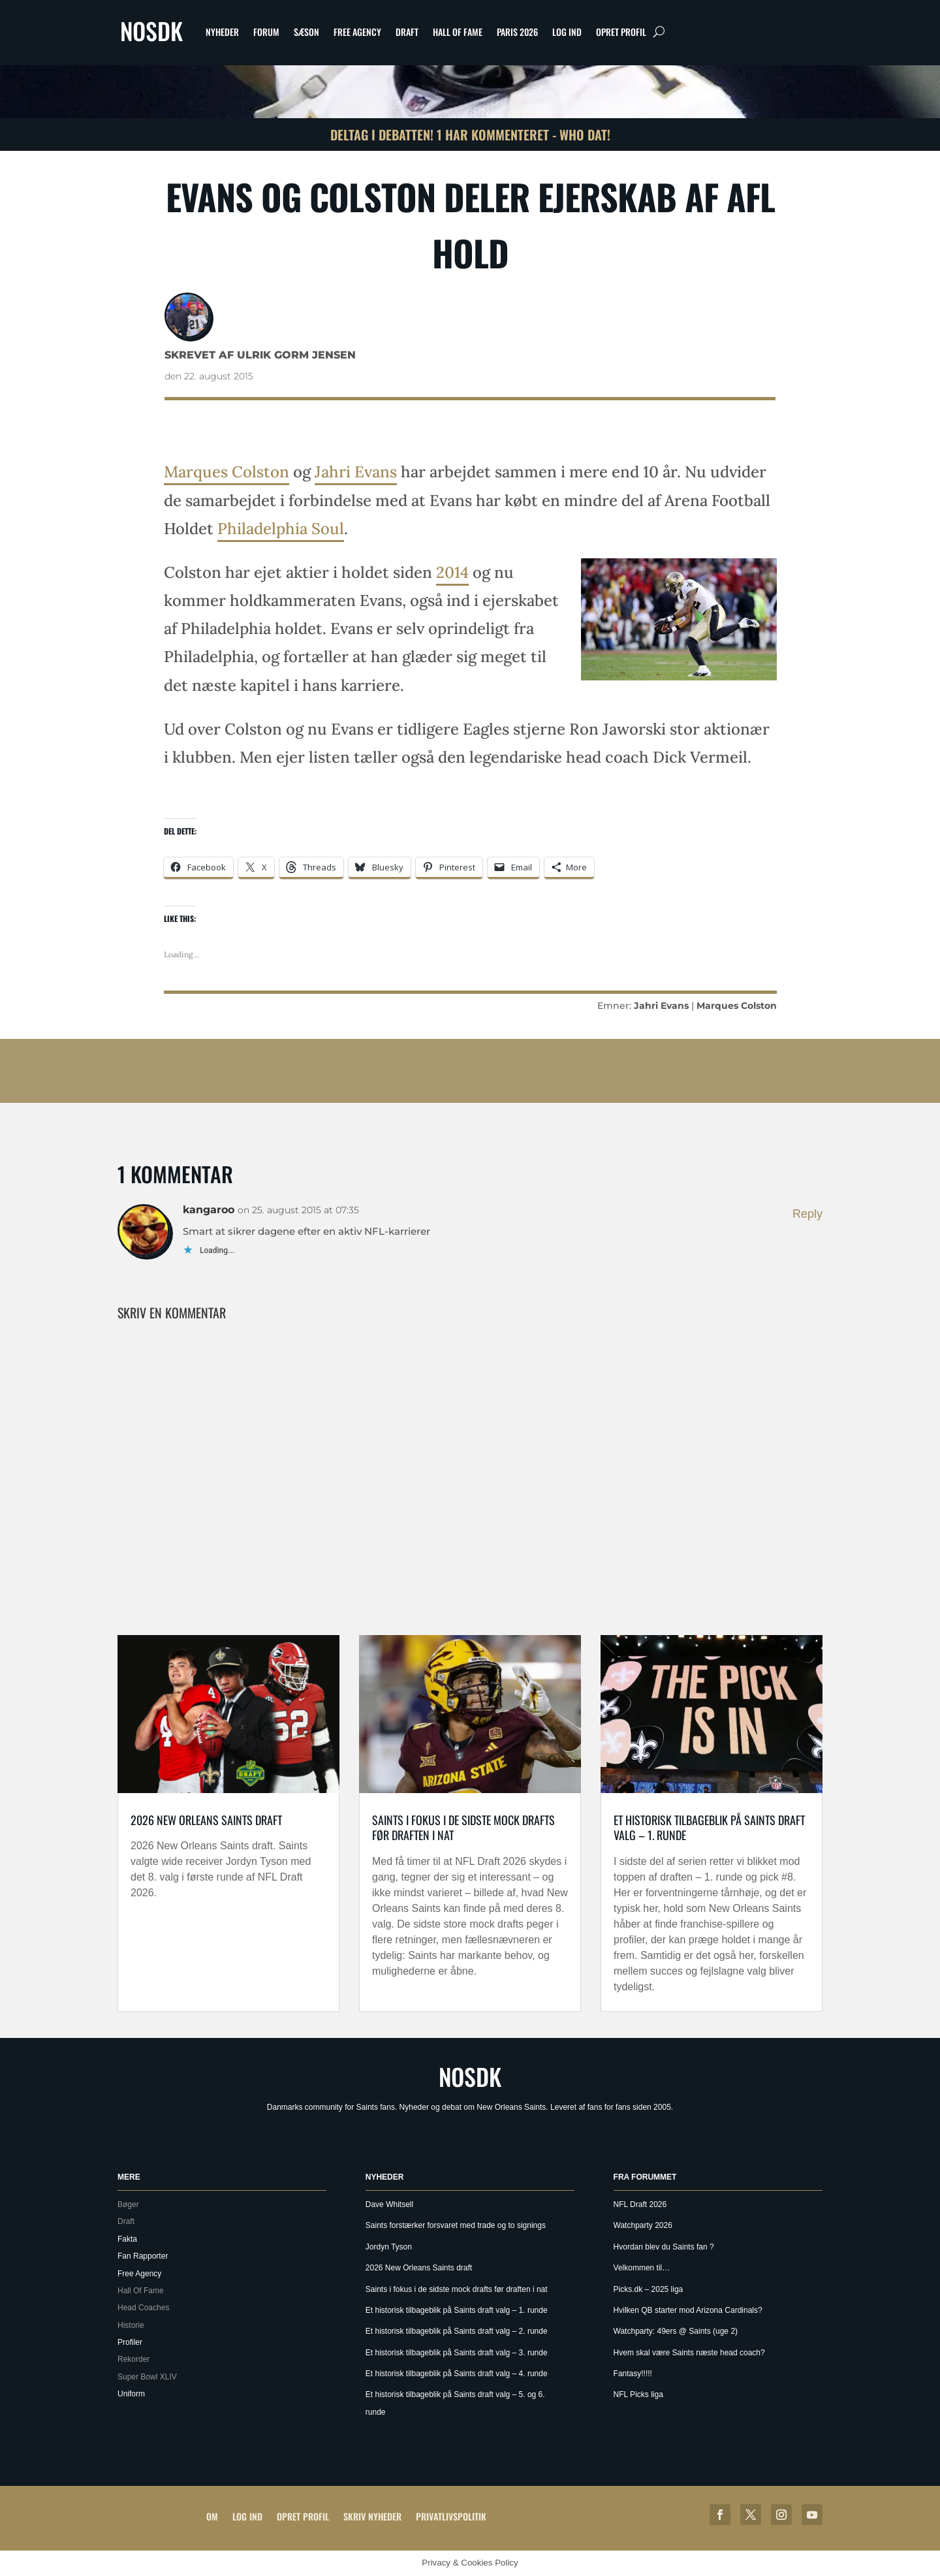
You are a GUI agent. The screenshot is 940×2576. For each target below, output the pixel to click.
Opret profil (621, 32)
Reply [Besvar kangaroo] (807, 1213)
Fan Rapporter (143, 2256)
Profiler (130, 2342)
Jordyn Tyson (389, 2246)
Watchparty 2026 (643, 2225)
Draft (407, 32)
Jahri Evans (356, 472)
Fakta (127, 2239)
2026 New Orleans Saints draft (206, 1819)
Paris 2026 (517, 32)
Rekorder (133, 2359)
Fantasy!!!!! (633, 2373)
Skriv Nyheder (372, 2516)
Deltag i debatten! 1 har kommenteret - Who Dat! (470, 134)
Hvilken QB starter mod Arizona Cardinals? (688, 2310)
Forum (266, 32)
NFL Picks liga (638, 2394)
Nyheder (222, 32)
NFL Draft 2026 (640, 2204)
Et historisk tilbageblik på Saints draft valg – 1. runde (709, 1827)
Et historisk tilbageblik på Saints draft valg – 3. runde (457, 2352)
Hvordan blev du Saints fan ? (664, 2246)
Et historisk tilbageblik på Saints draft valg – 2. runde (457, 2331)
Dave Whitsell (389, 2204)
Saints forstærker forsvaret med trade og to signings (456, 2225)
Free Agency (357, 32)
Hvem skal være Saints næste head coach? (689, 2352)
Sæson (306, 32)
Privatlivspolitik (451, 2516)
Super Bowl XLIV (147, 2376)
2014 (452, 572)
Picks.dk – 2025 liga (648, 2289)
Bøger (128, 2204)
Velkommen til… (642, 2267)
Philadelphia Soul (280, 528)
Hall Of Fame (457, 32)
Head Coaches (143, 2307)
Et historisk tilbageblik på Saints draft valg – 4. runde (457, 2373)
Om (212, 2516)
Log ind (567, 32)
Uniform (131, 2393)
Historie (131, 2325)
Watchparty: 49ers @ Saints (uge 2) (676, 2331)
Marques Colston (226, 472)
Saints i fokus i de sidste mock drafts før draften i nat (463, 1827)
